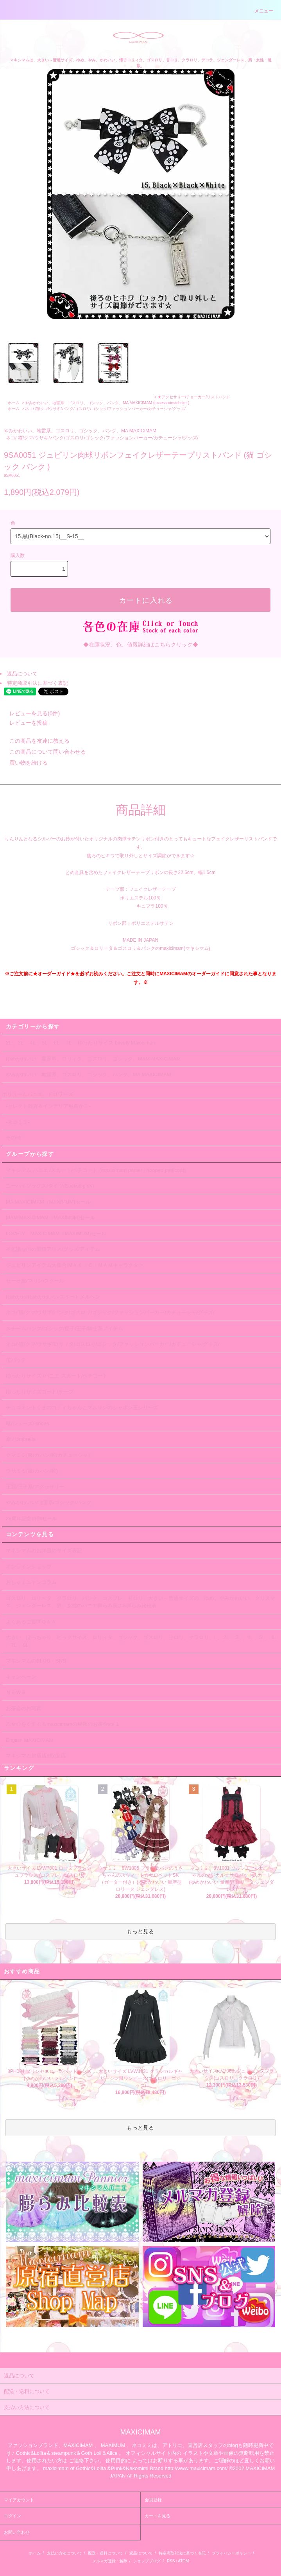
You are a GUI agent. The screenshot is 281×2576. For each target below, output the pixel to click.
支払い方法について (64, 2553)
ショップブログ (147, 2561)
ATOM (183, 2561)
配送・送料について (105, 2553)
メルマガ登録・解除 (109, 2561)
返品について (22, 674)
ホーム (14, 403)
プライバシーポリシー (231, 2553)
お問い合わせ (17, 2532)
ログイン (12, 2515)
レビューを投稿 (24, 723)
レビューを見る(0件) (30, 713)
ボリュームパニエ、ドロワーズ (37, 1094)
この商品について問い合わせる (43, 752)
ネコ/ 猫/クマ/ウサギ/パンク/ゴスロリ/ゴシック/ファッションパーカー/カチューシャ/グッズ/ (105, 409)
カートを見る (157, 2515)
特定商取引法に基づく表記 (37, 683)
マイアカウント (19, 2499)
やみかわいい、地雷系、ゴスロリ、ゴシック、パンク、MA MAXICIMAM (88, 403)
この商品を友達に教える (35, 741)
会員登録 (153, 2499)
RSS (171, 2561)
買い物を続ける (24, 763)
